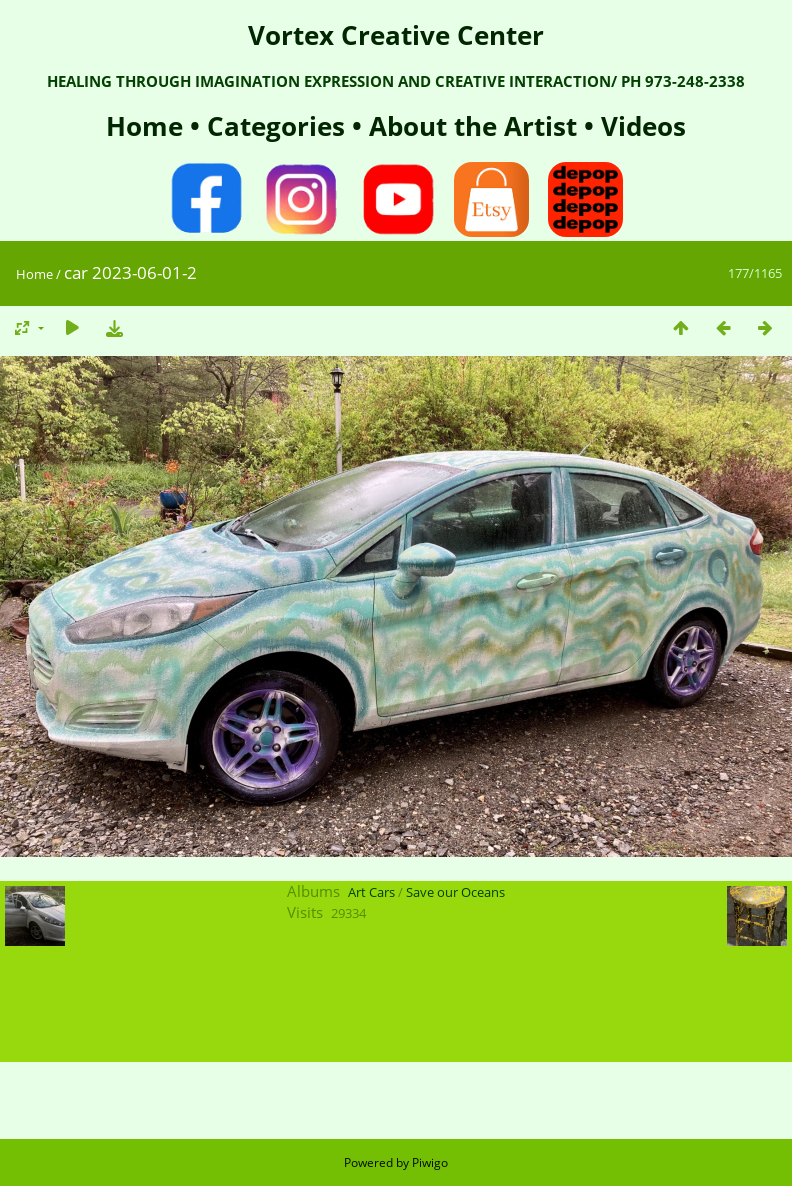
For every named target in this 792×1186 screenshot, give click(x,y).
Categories (279, 126)
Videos (640, 126)
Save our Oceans (455, 892)
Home (148, 126)
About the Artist (473, 126)
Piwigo (430, 1162)
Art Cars (371, 892)
